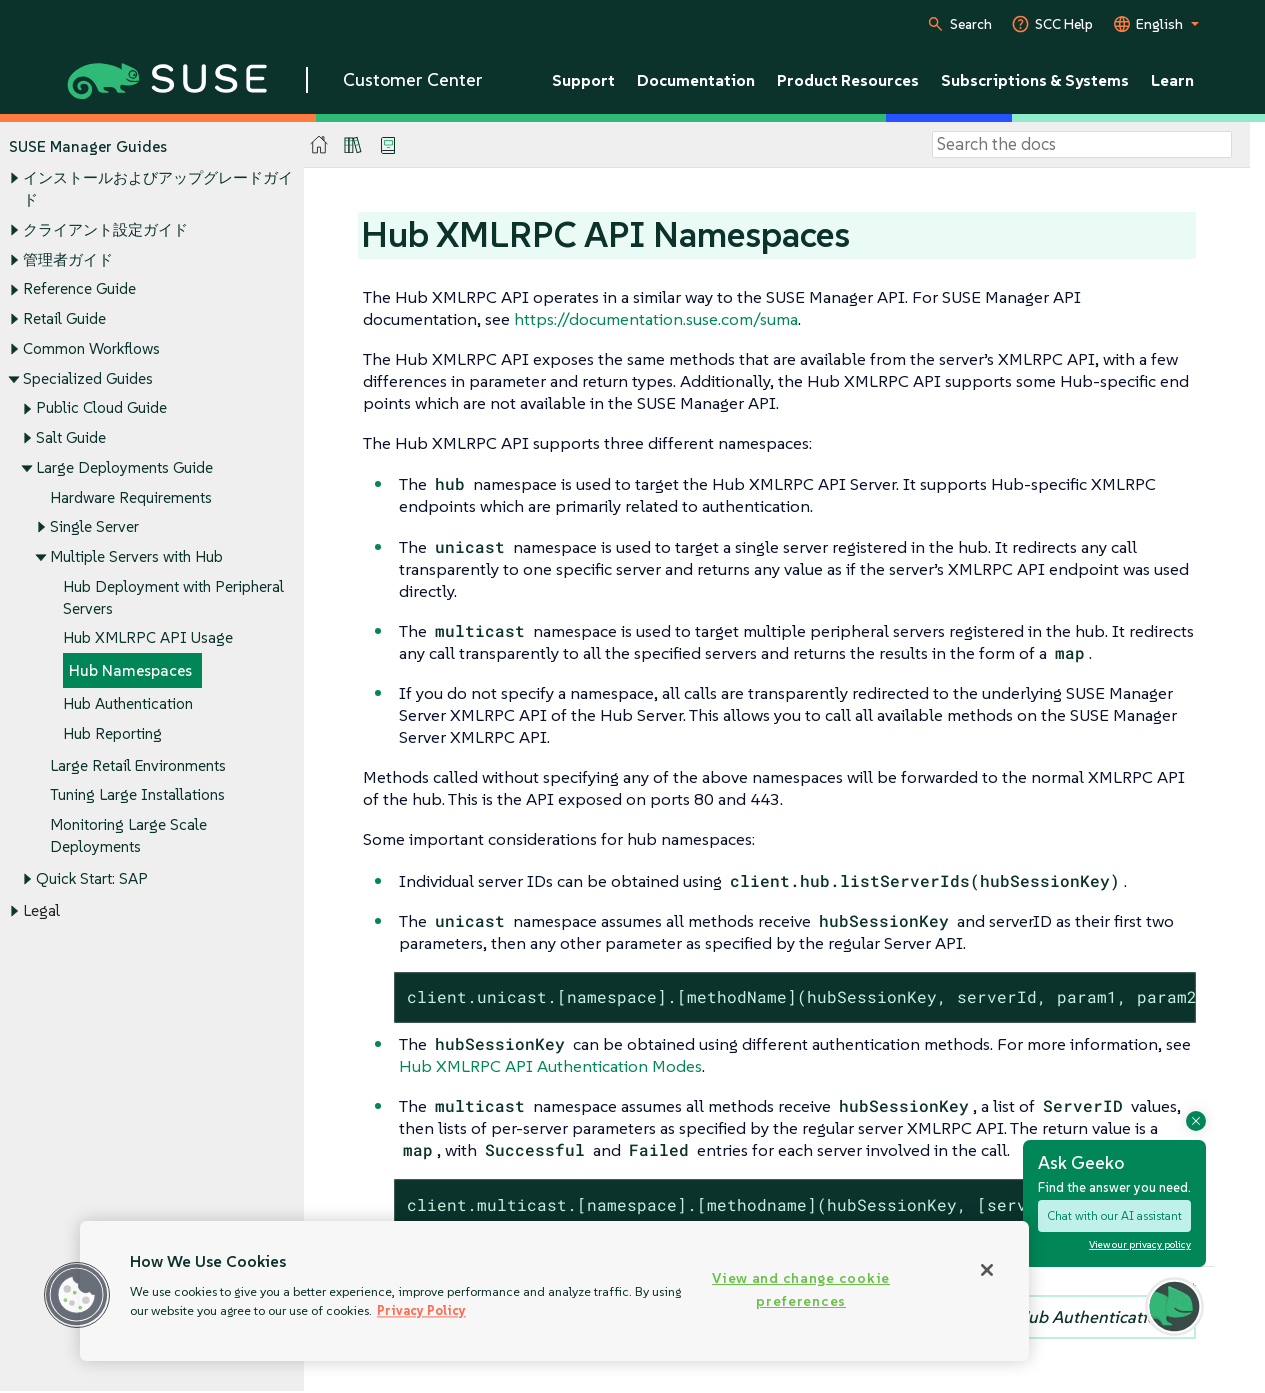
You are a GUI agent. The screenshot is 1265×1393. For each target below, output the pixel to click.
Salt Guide (71, 437)
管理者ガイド (68, 259)
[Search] (1082, 145)
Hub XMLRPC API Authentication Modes (550, 1066)
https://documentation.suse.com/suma (656, 319)
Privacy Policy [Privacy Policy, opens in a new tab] (421, 1310)
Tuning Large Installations (137, 795)
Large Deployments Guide (124, 467)
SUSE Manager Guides (88, 146)
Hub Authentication (128, 703)
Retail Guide (64, 318)
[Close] (987, 1270)
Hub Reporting (112, 733)
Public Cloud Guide (101, 408)
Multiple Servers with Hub (136, 556)
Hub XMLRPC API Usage (148, 638)
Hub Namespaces (130, 671)
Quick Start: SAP (92, 878)
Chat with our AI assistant (1114, 1215)
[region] (554, 1291)
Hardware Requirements (131, 497)
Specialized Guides (88, 378)
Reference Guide (79, 289)
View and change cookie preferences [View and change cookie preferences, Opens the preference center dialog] (801, 1289)
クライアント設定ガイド (105, 229)
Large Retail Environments (138, 765)
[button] (77, 1295)
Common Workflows (91, 348)
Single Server (94, 527)
